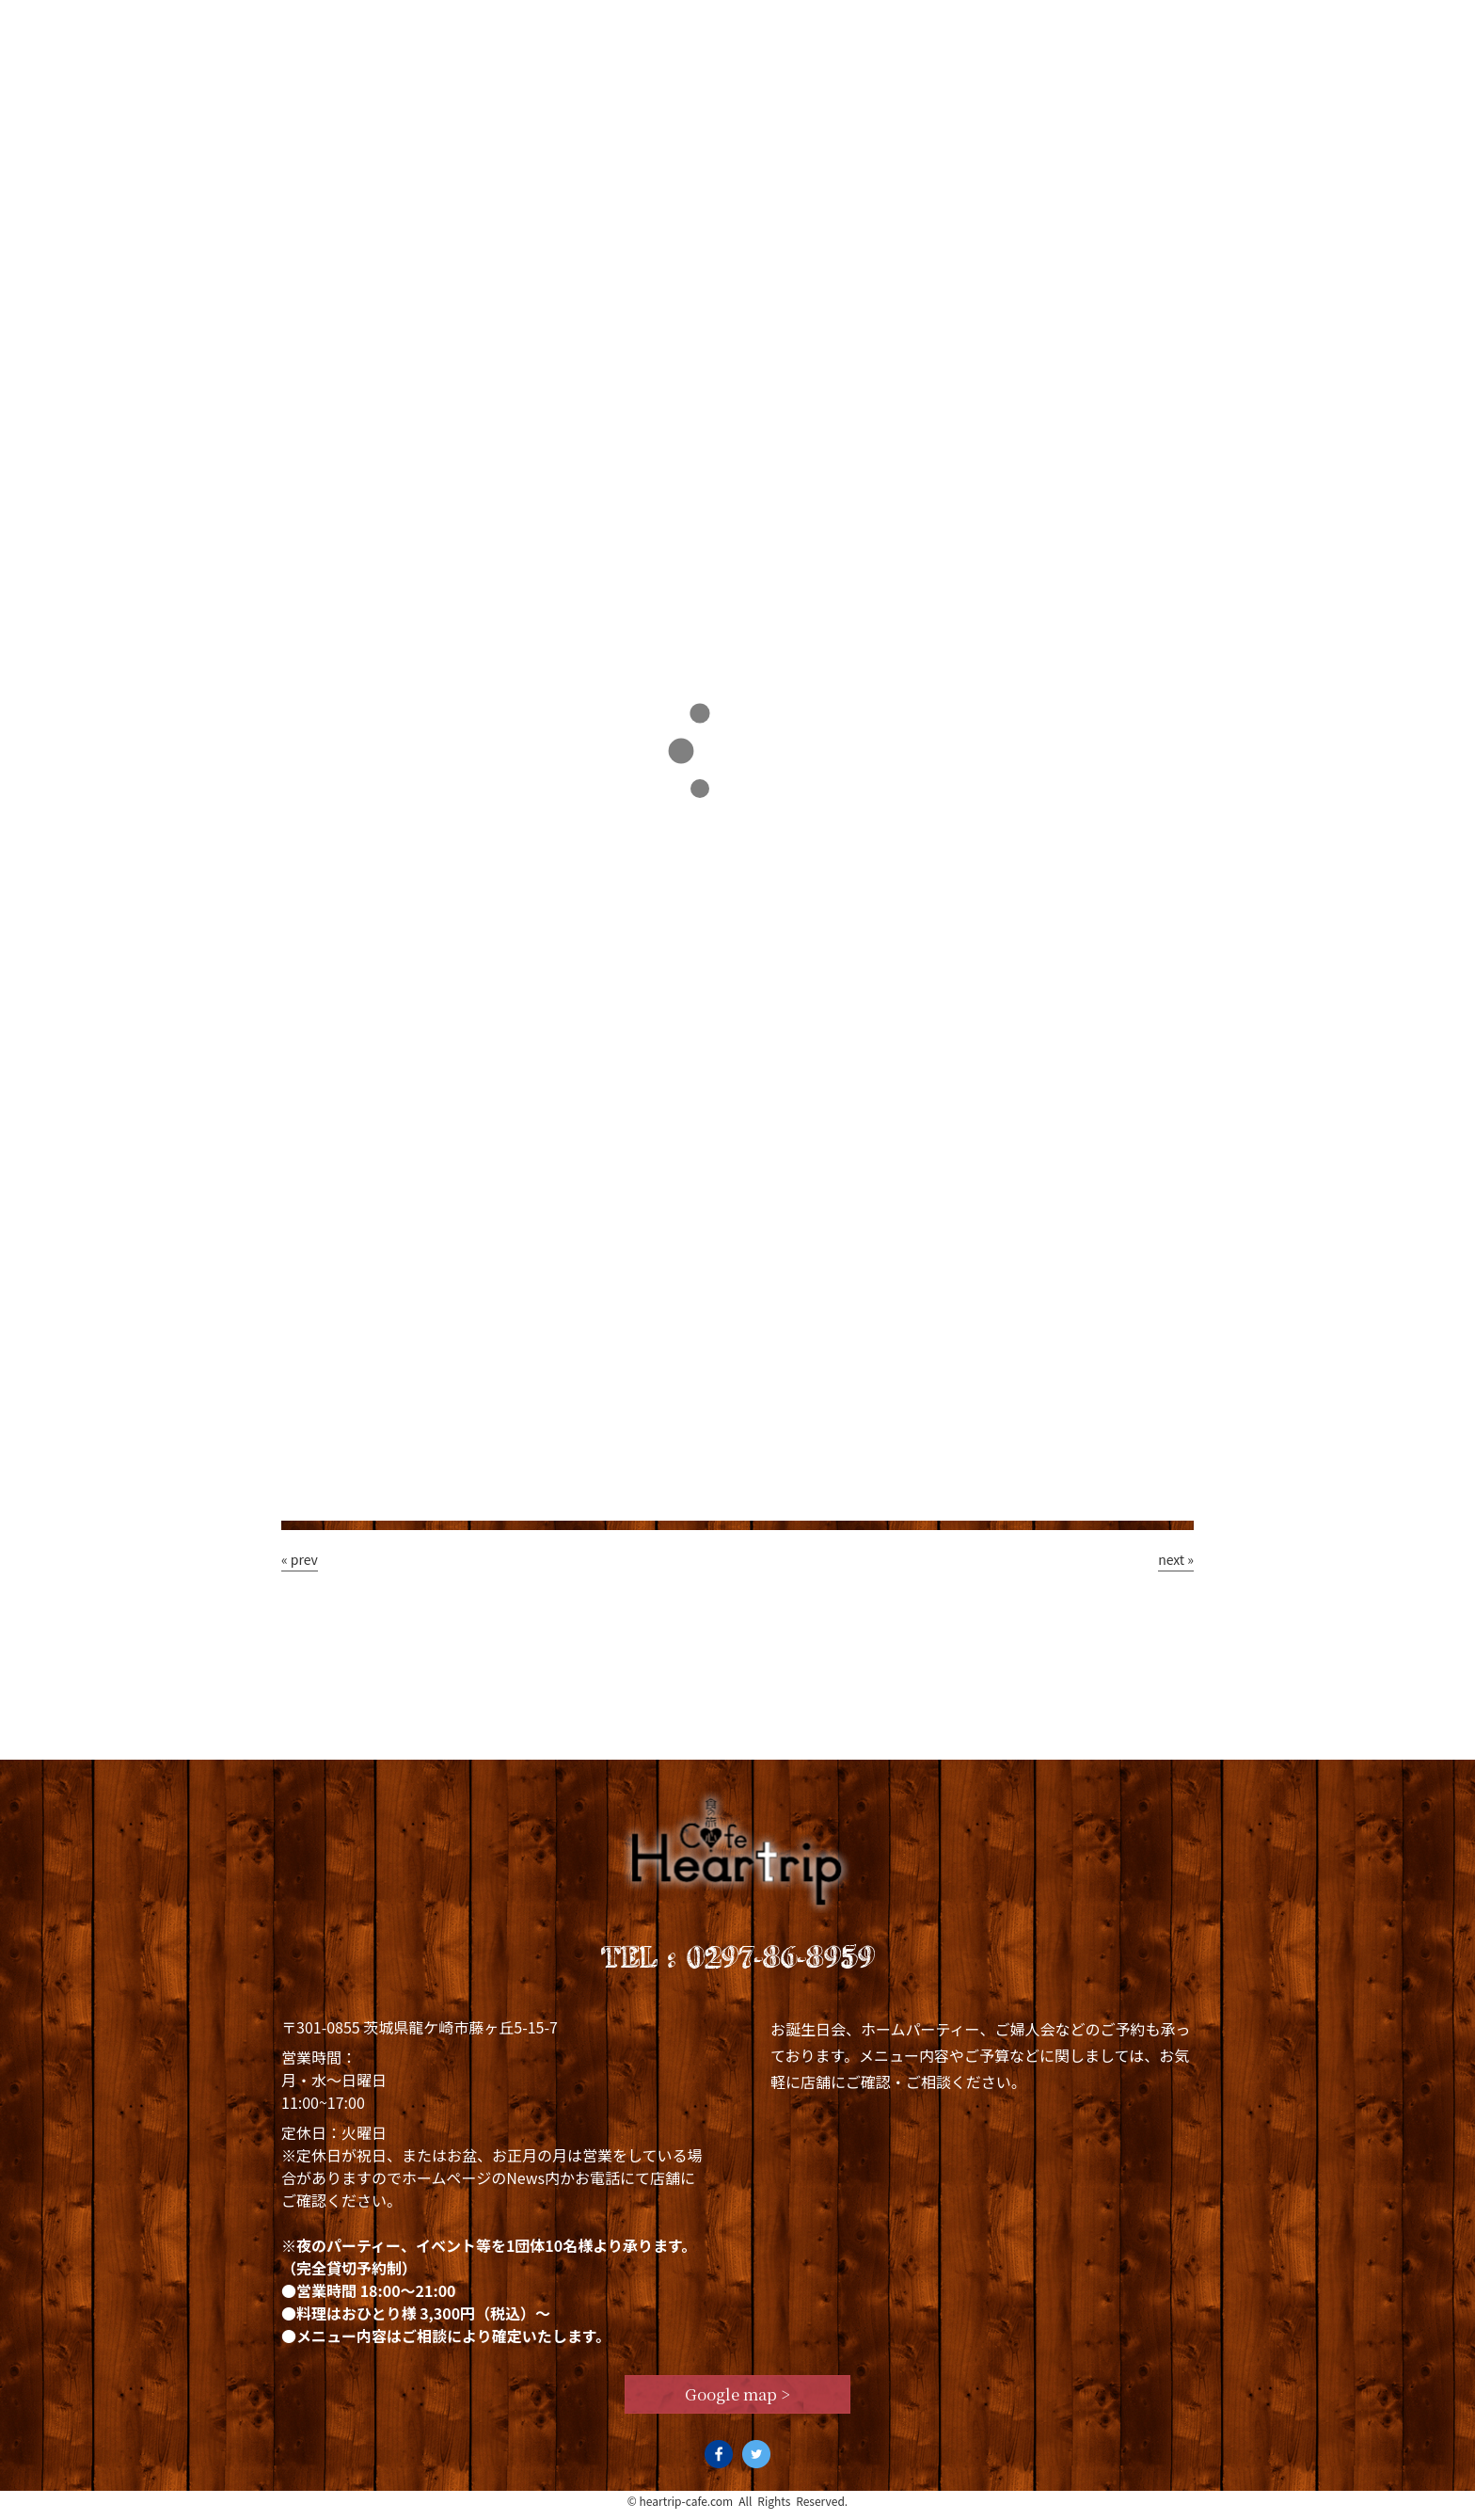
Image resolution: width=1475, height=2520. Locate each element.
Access (1138, 25)
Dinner (723, 25)
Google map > (738, 2401)
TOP (310, 391)
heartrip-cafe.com (687, 2509)
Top (323, 25)
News (850, 25)
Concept (449, 25)
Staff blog (990, 25)
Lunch (588, 25)
